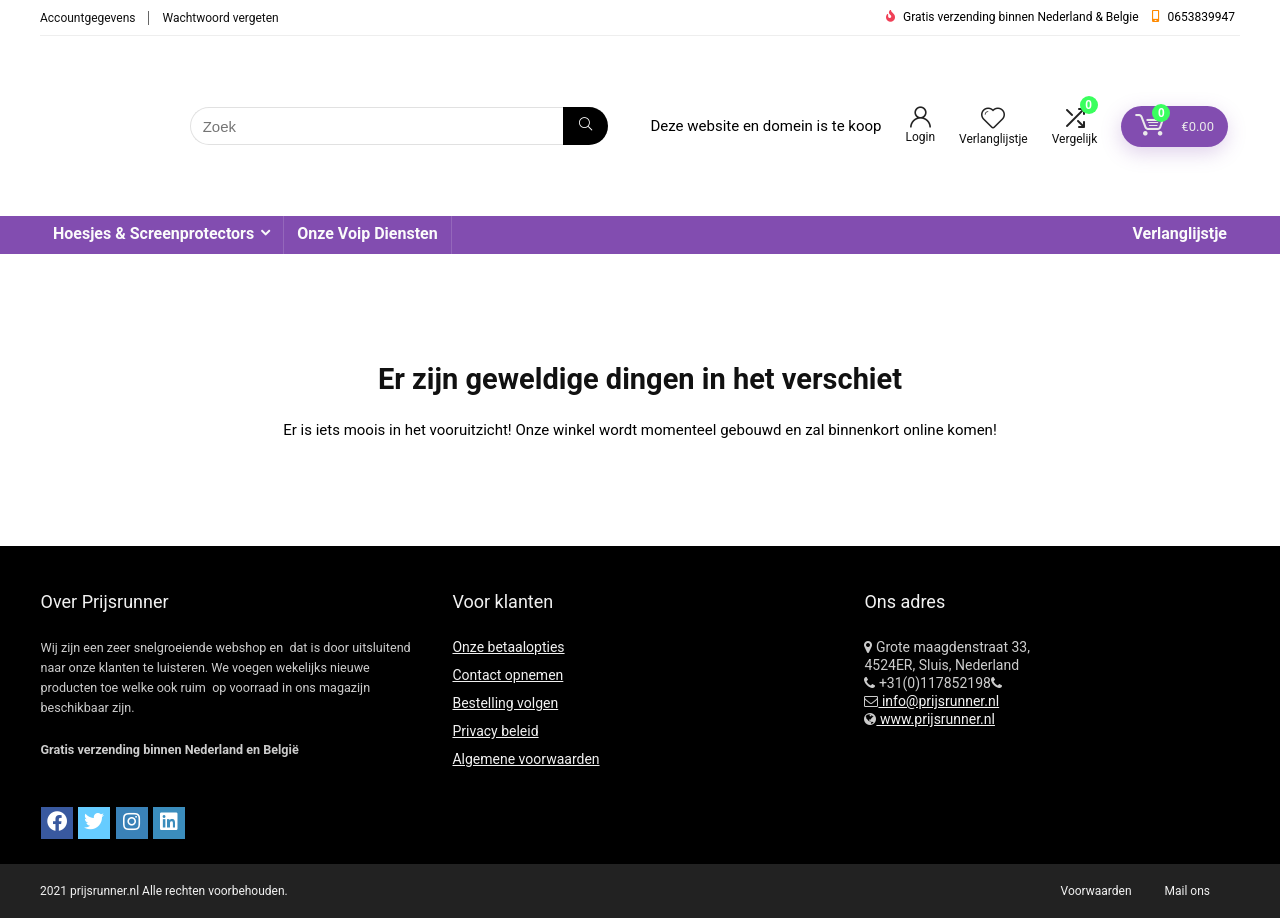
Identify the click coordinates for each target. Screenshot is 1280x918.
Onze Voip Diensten (367, 233)
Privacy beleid (495, 731)
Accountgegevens (87, 18)
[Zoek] (585, 126)
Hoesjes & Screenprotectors (153, 233)
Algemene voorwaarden (525, 759)
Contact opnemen (507, 675)
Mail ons (1187, 891)
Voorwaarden (1096, 891)
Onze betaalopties (508, 647)
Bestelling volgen (505, 703)
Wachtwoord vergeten (220, 18)
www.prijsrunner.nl (935, 719)
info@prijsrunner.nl (938, 701)
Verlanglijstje (1179, 233)
